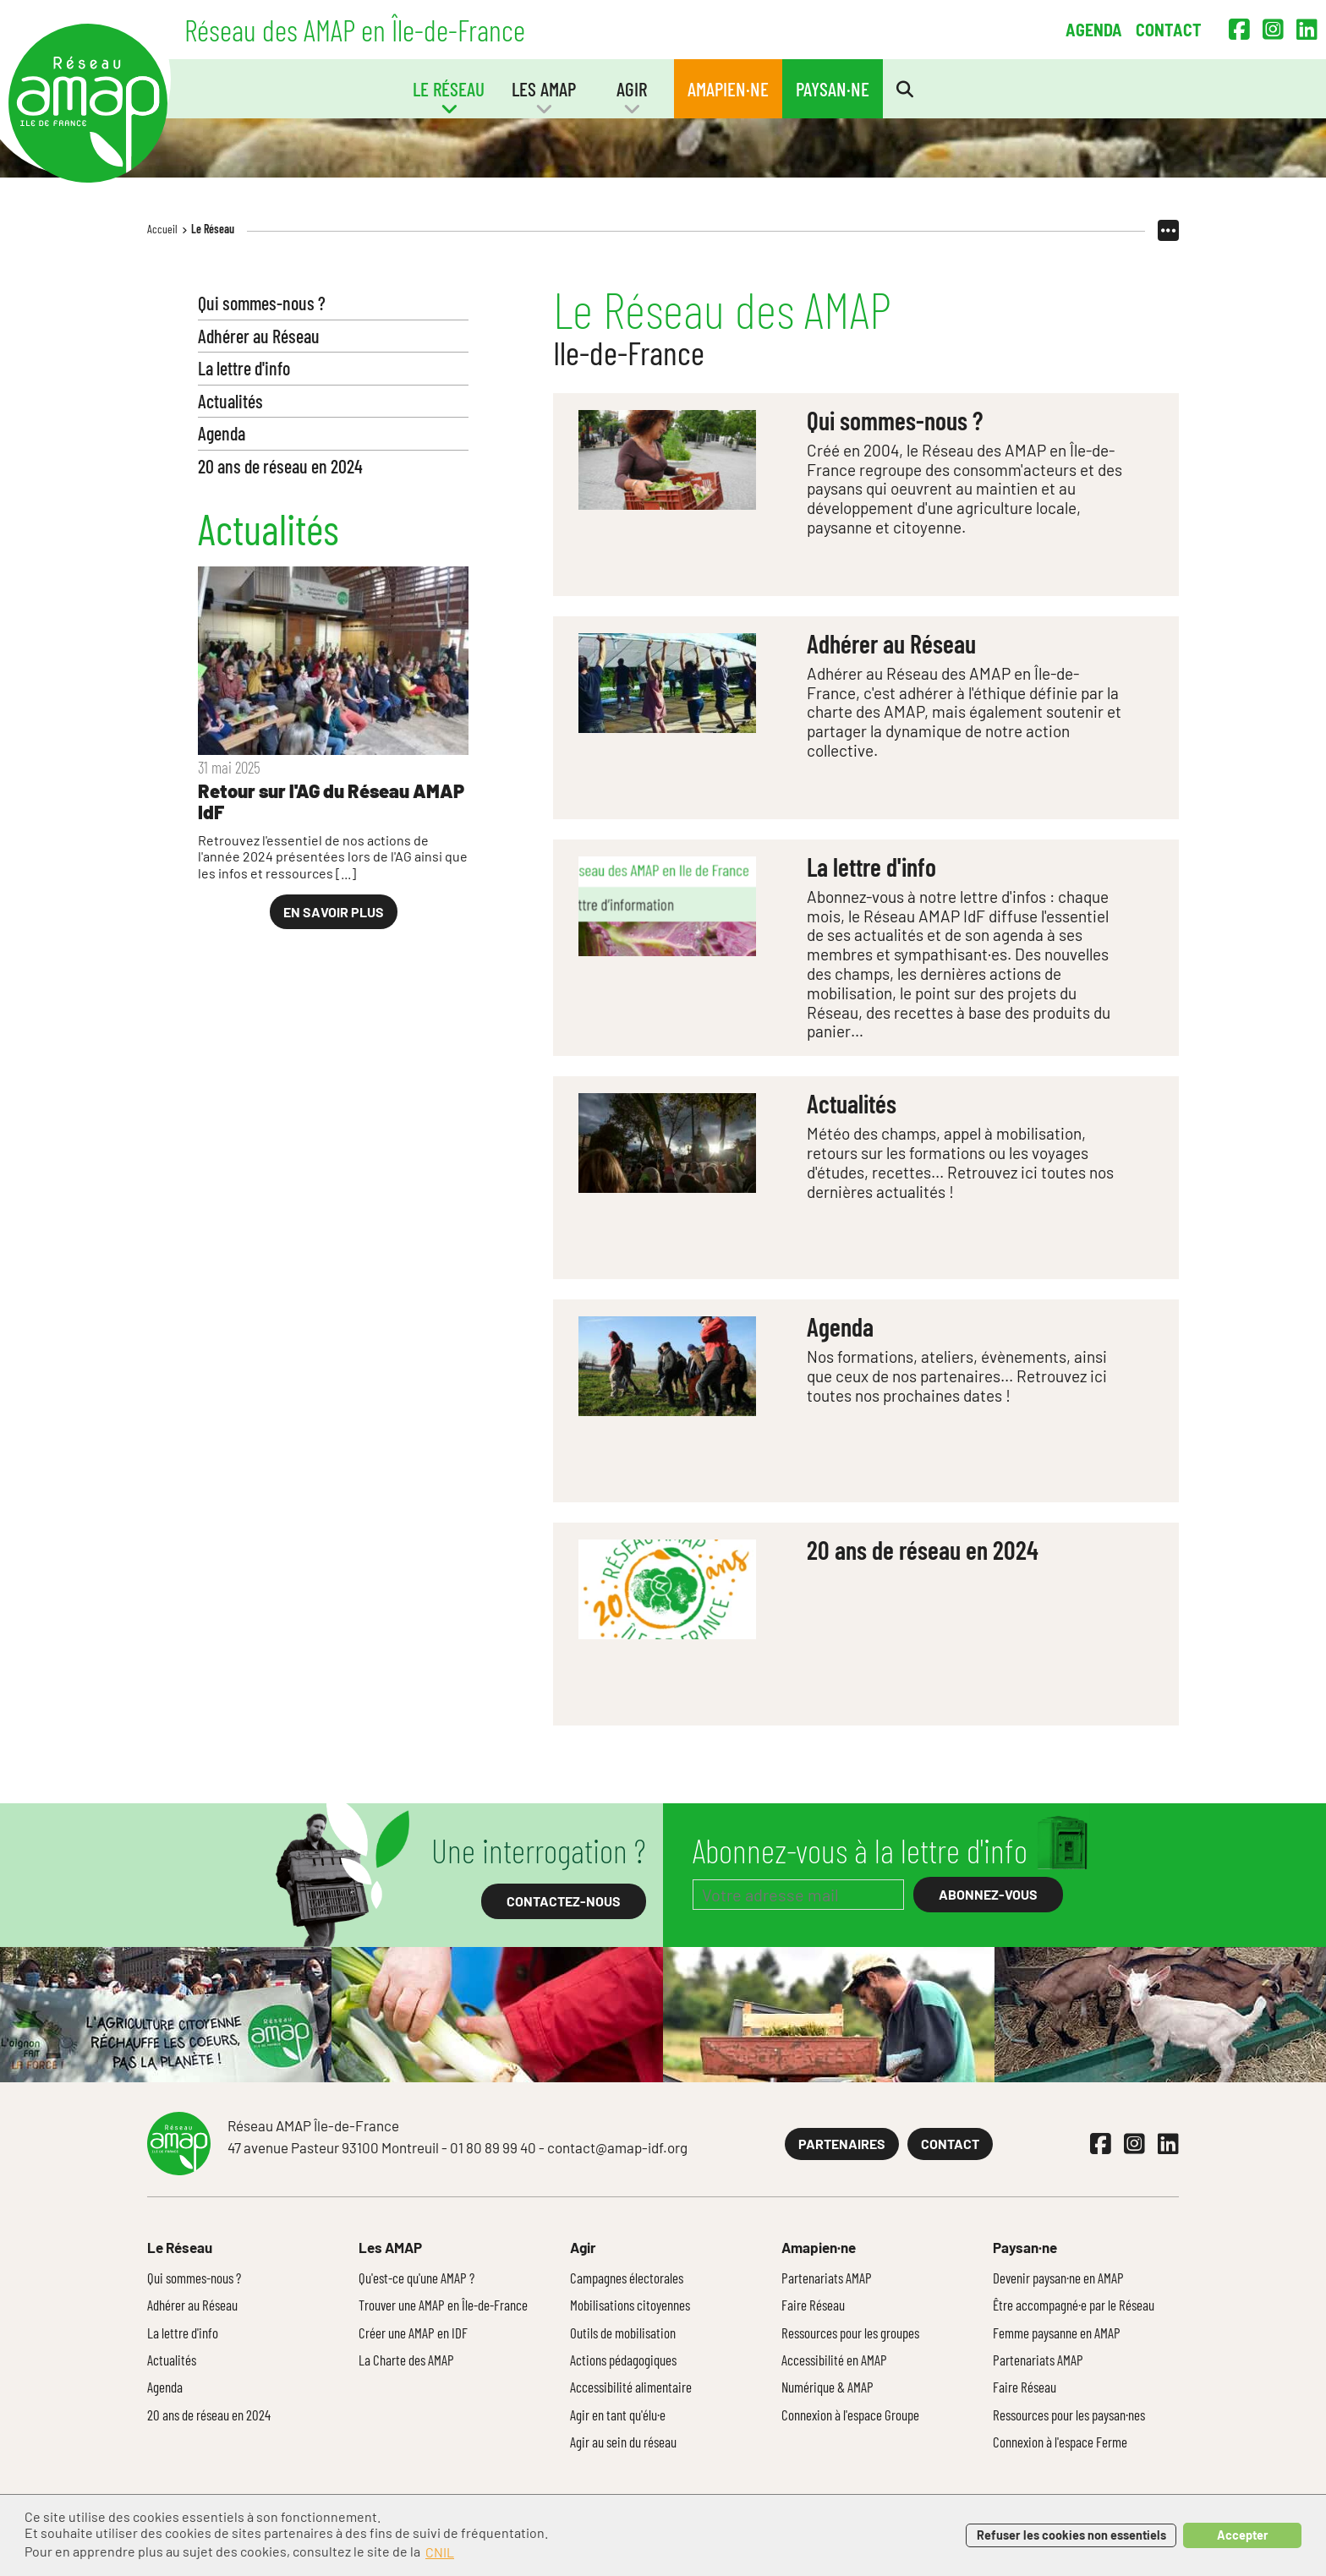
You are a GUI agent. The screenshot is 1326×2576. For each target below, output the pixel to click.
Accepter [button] (1242, 2535)
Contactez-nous (564, 1901)
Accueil (162, 229)
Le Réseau (212, 229)
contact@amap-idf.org (617, 2147)
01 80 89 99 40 (493, 2147)
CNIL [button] (439, 2552)
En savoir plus (333, 912)
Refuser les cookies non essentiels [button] (1071, 2535)
